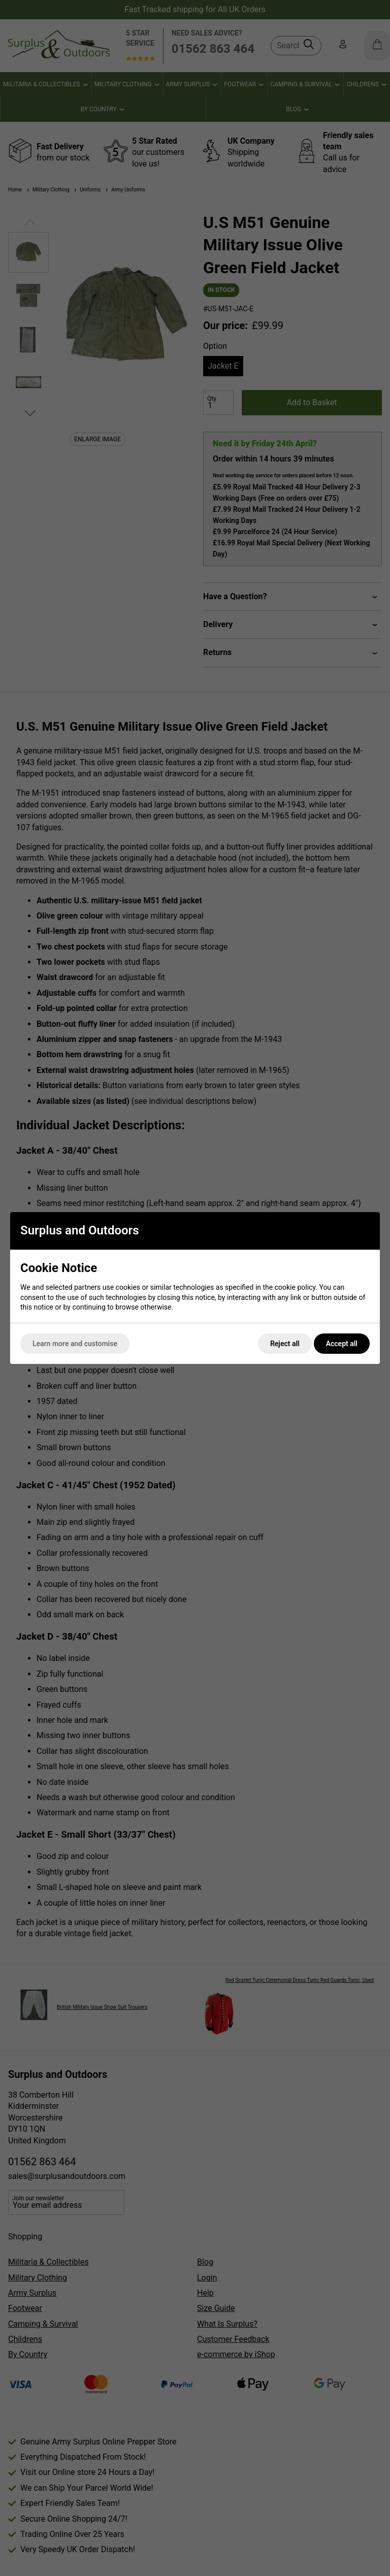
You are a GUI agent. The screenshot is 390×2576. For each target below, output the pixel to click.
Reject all (285, 1344)
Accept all (342, 1344)
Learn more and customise (74, 1344)
